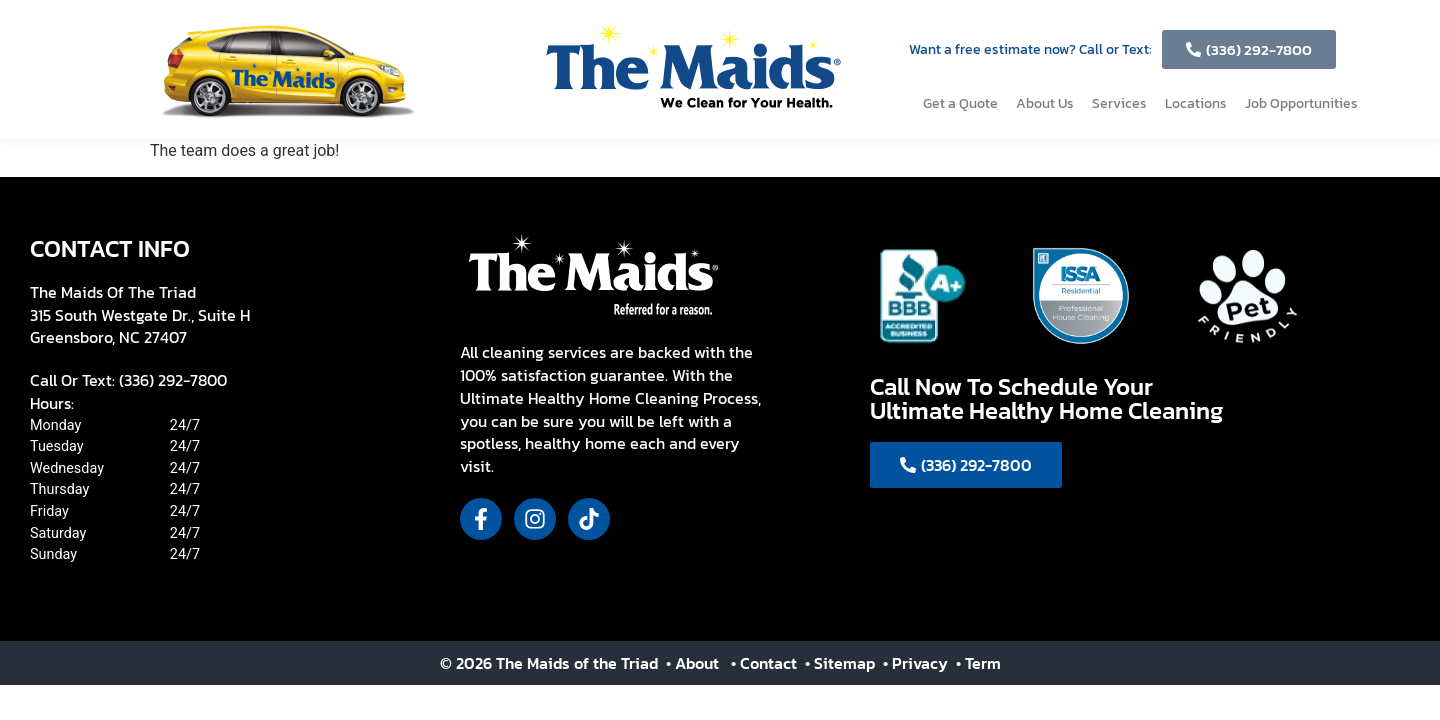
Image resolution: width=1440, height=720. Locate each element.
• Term (978, 663)
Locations (1196, 103)
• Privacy (917, 663)
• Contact (766, 663)
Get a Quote (960, 103)
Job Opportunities (1301, 103)
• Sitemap (842, 663)
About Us (1045, 103)
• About (690, 663)
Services (1119, 103)
